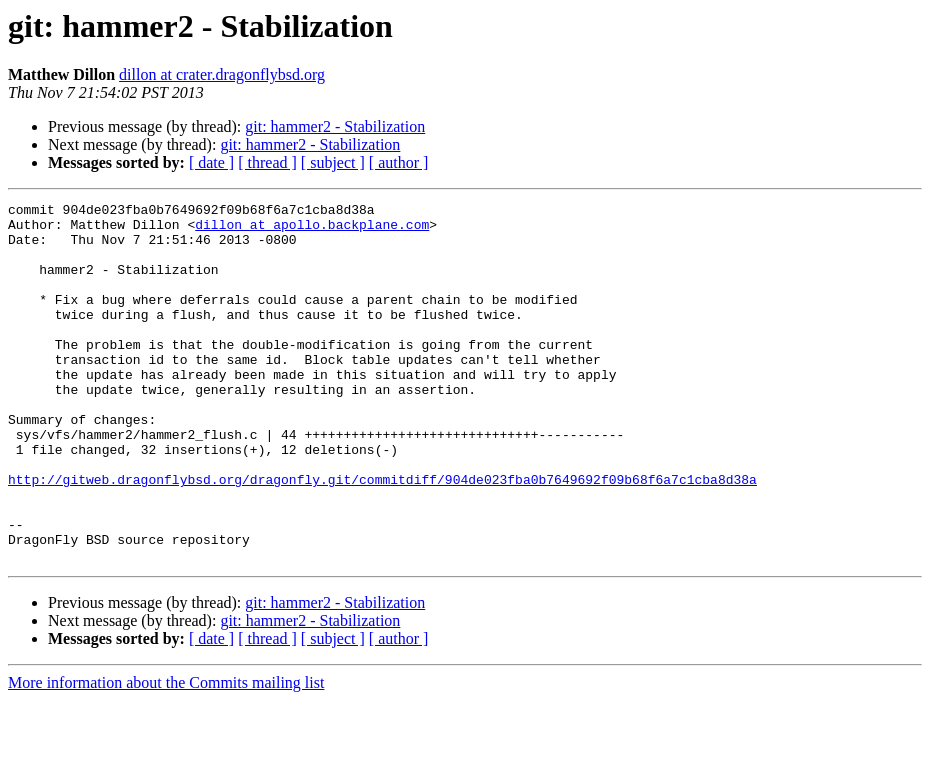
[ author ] (399, 162)
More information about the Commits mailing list (166, 754)
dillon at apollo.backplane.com (312, 230)
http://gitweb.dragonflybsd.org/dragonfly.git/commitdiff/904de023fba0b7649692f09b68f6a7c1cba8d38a (382, 536)
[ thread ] (267, 162)
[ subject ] (333, 162)
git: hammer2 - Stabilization (335, 126)
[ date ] (211, 162)
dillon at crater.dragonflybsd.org (222, 74)
